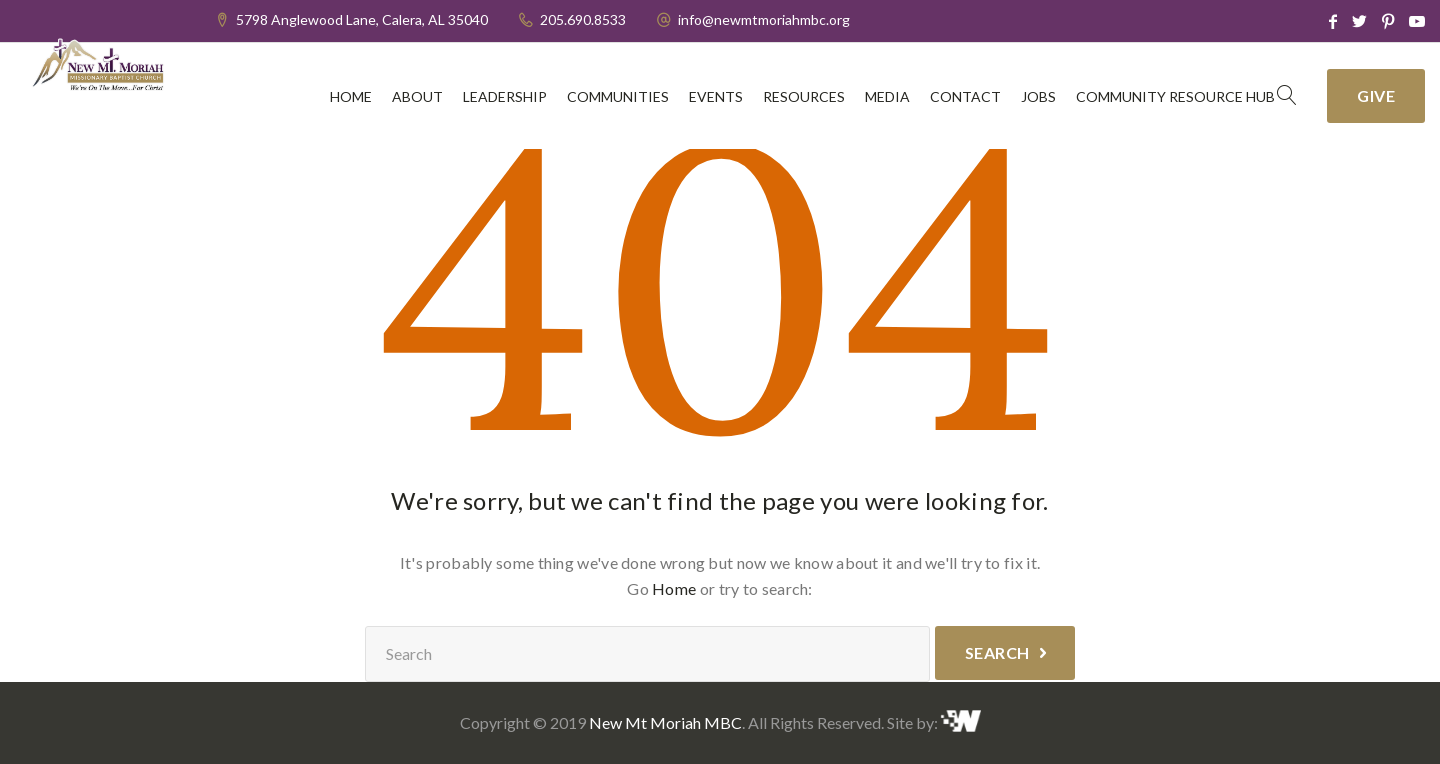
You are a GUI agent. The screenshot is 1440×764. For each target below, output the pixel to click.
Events (716, 96)
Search (997, 652)
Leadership (505, 96)
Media (887, 96)
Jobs (1038, 96)
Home (351, 96)
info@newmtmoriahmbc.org (764, 19)
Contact (965, 96)
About (417, 96)
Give (1376, 95)
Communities (618, 96)
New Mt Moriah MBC (665, 722)
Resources (804, 96)
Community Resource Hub (1175, 96)
